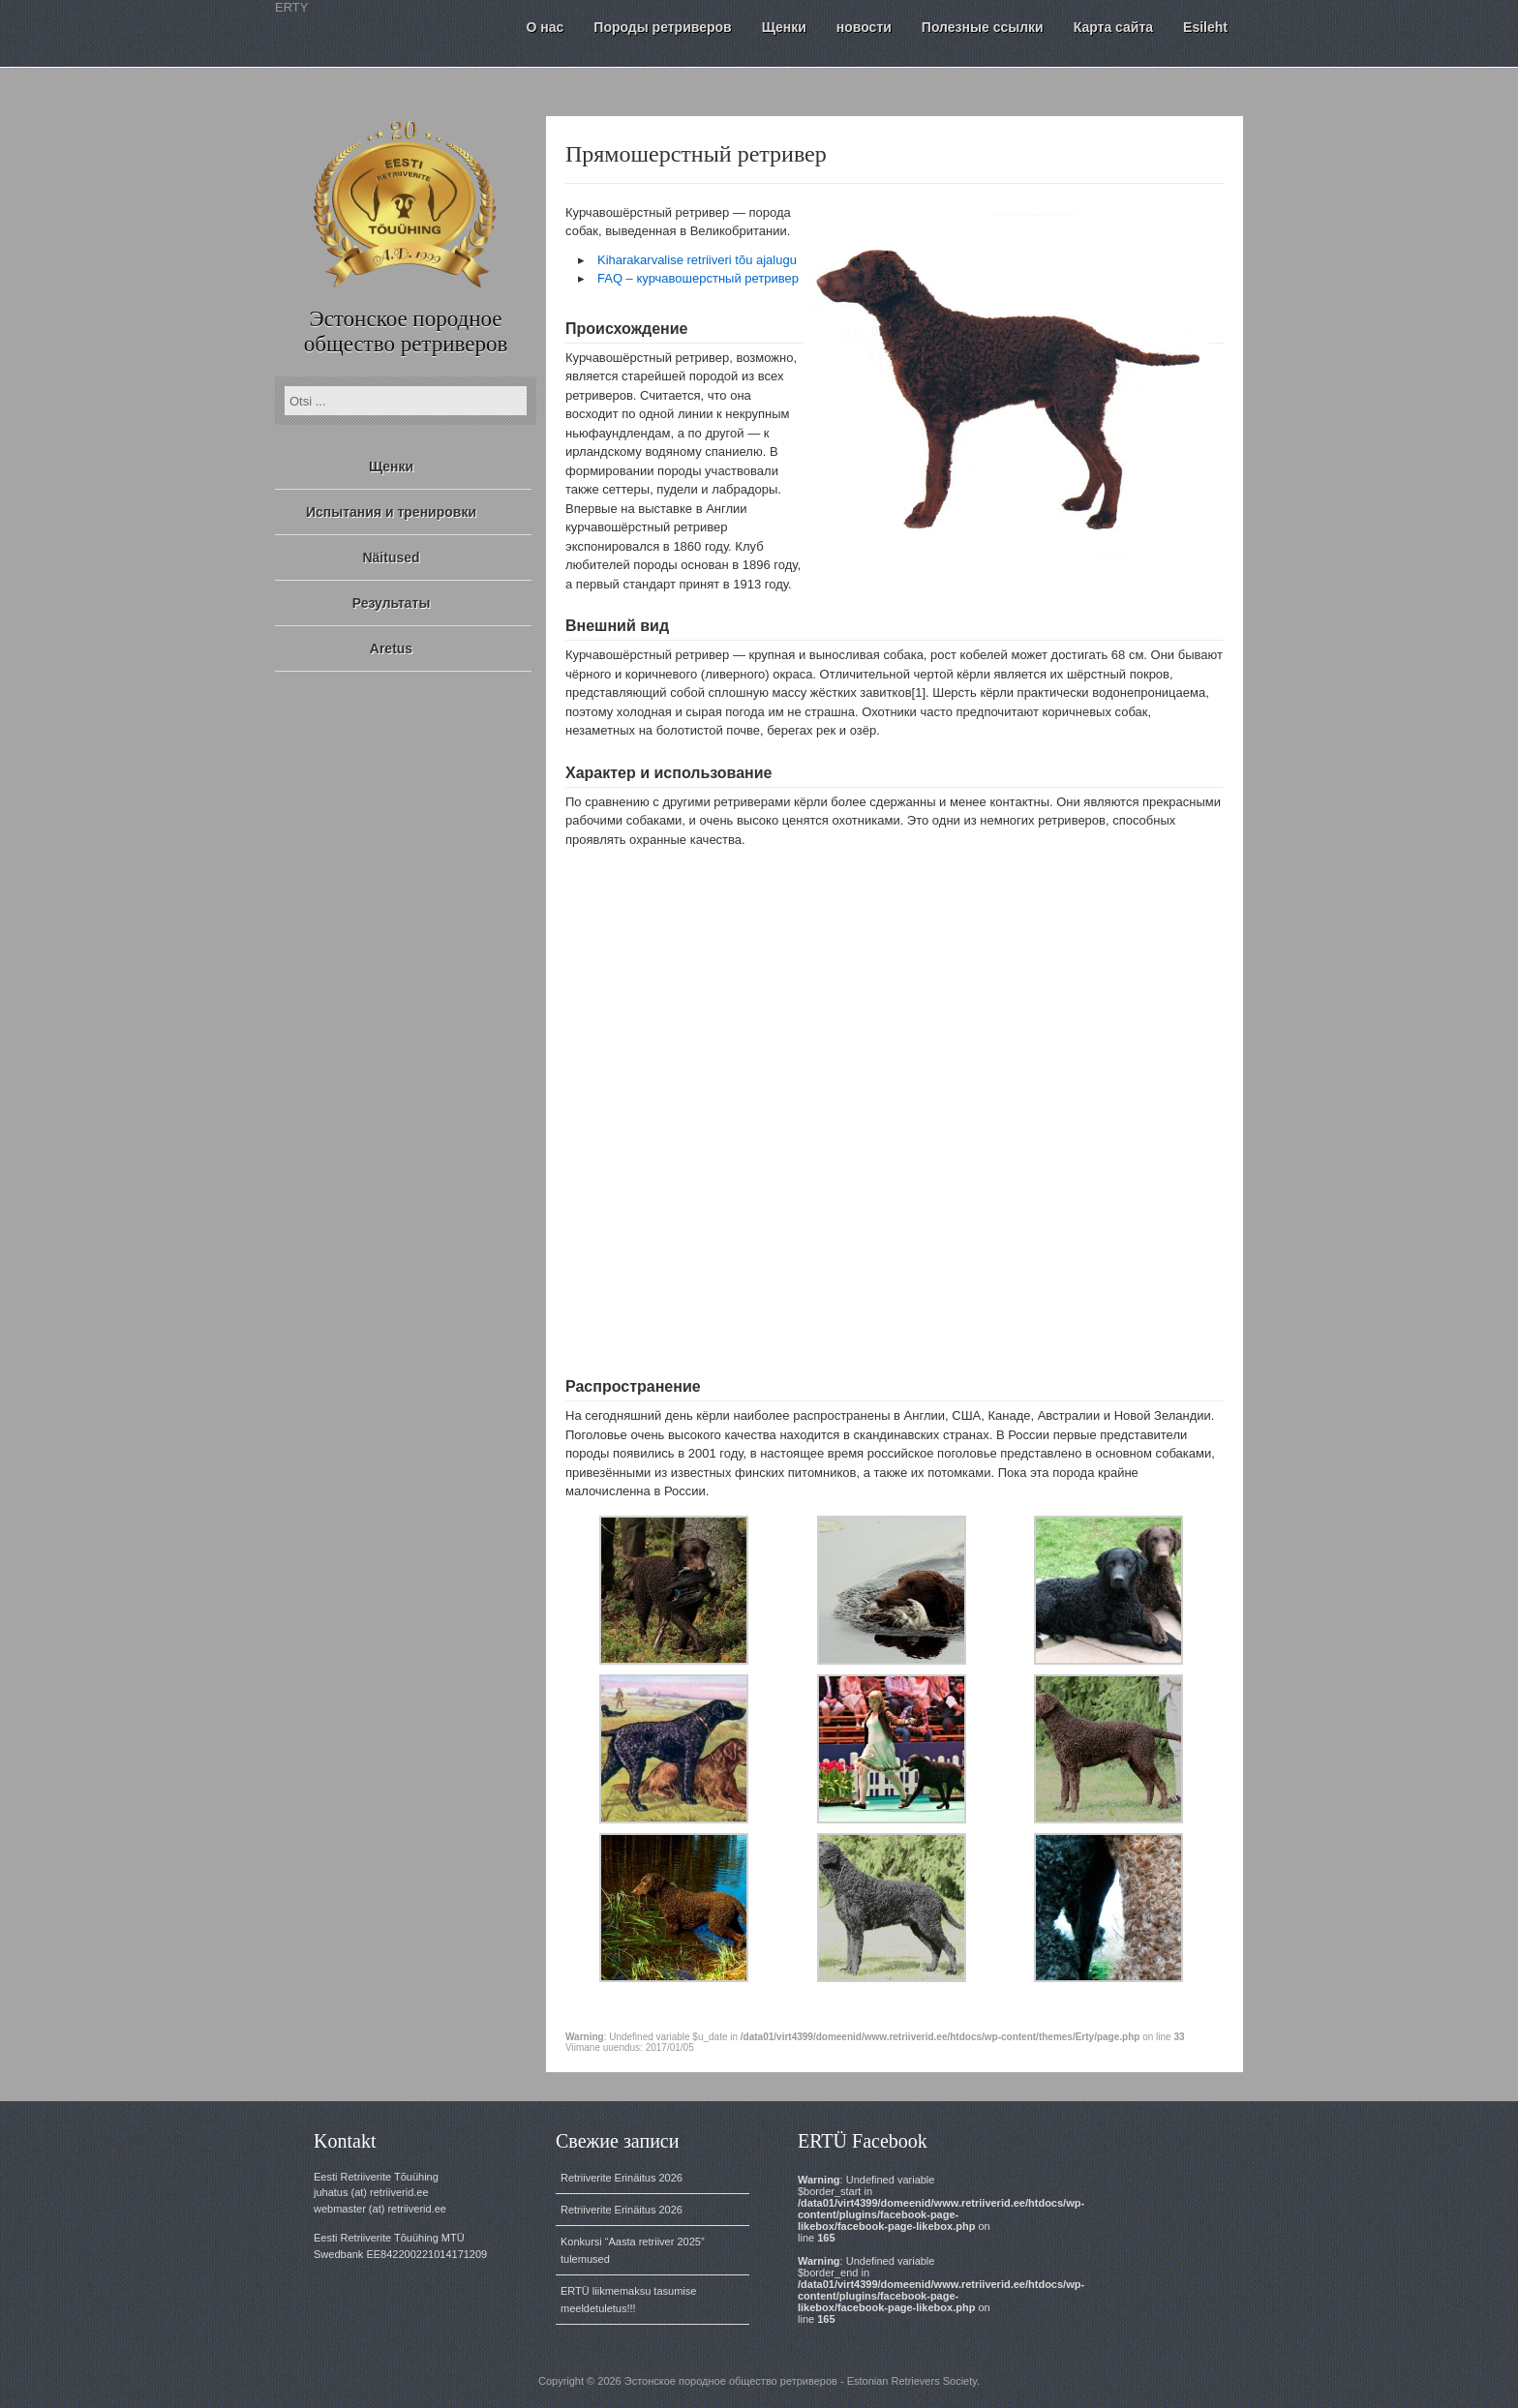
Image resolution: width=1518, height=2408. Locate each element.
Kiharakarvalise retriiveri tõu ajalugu (697, 260)
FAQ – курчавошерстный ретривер (698, 278)
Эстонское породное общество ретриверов (406, 331)
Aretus (391, 648)
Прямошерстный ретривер (696, 153)
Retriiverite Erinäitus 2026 (622, 2177)
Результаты (391, 603)
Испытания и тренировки (391, 512)
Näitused (390, 557)
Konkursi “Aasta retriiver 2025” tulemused (633, 2250)
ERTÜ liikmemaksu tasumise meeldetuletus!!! (628, 2299)
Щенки (391, 466)
